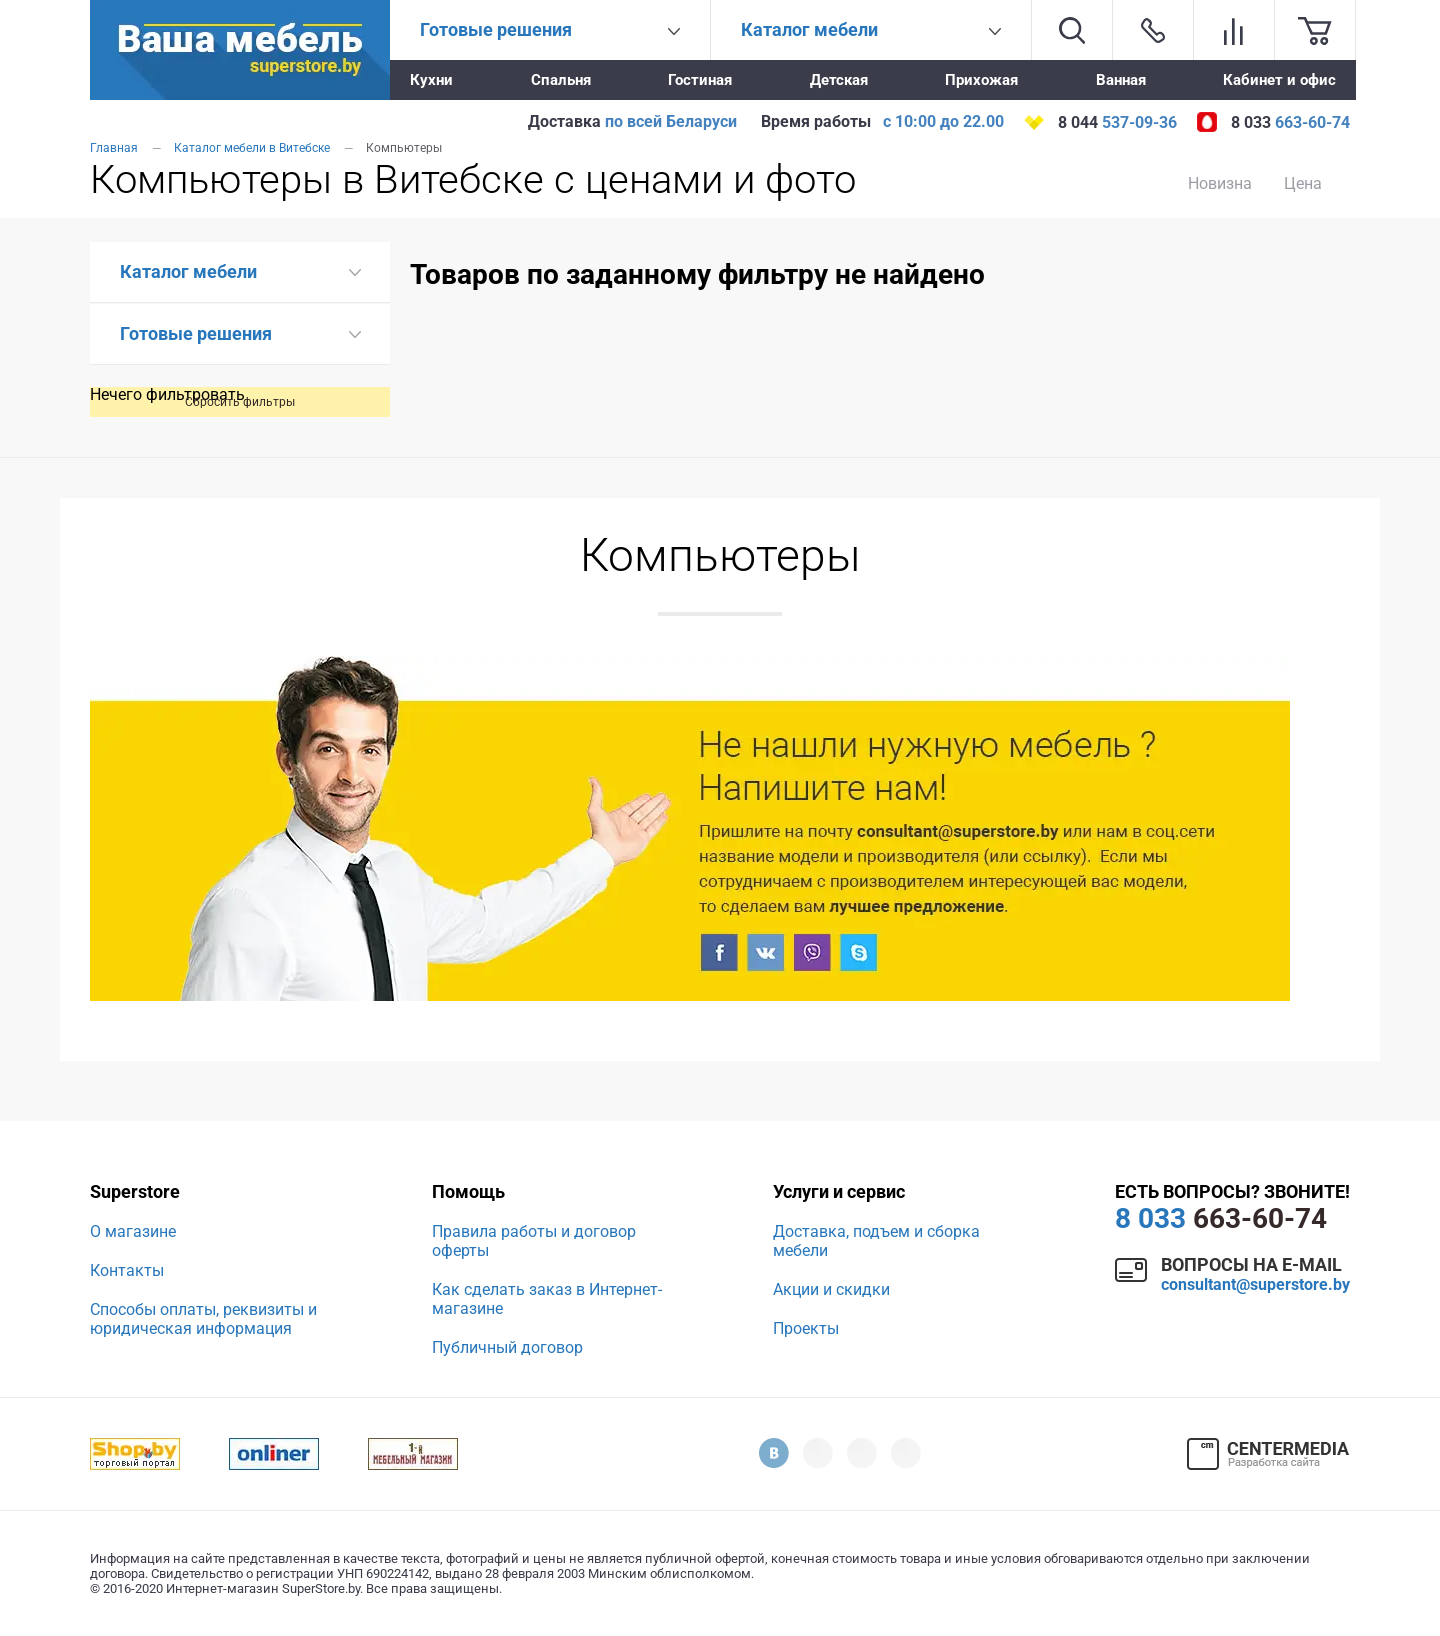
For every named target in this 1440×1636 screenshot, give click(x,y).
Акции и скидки (831, 1289)
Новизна (1220, 183)
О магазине (133, 1231)
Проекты (806, 1328)
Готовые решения (196, 333)
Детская (839, 80)
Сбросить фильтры (240, 402)
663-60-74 (1221, 1218)
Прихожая (981, 80)
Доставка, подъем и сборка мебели (876, 1241)
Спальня (561, 80)
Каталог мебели (188, 271)
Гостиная (700, 80)
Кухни (431, 80)
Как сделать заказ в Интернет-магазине (547, 1299)
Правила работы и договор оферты (534, 1241)
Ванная (1121, 80)
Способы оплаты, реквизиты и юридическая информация (203, 1319)
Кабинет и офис (1279, 80)
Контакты (127, 1270)
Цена (1303, 183)
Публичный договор (507, 1347)
